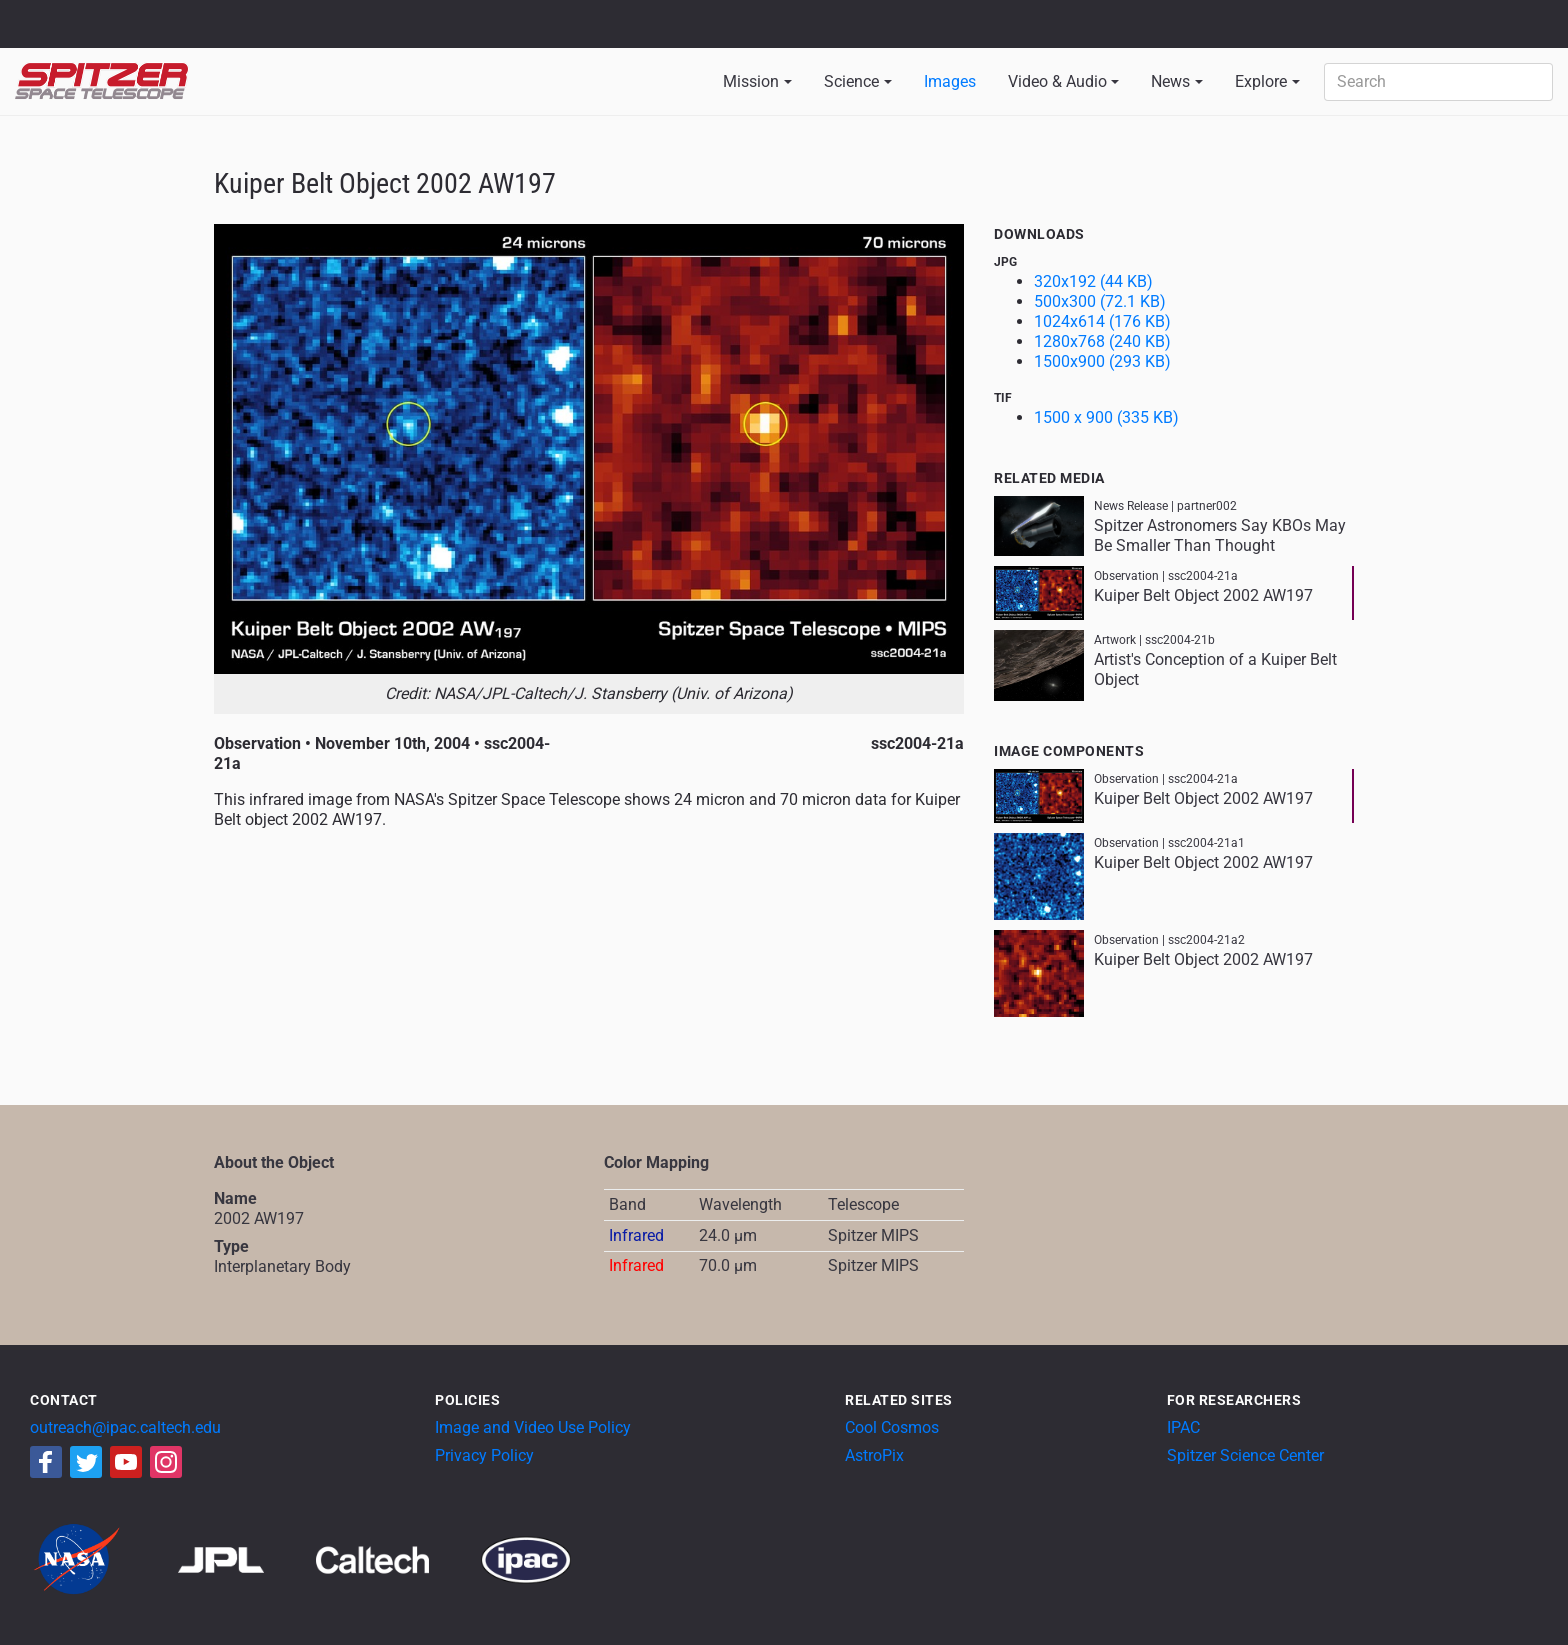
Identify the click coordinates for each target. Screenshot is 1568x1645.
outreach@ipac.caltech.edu (125, 1427)
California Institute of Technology (132, 33)
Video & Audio (1057, 81)
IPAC (1183, 1427)
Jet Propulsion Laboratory (132, 15)
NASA (38, 24)
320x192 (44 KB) (1093, 281)
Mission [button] (751, 81)
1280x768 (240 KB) (1102, 341)
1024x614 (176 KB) (1102, 321)
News (1170, 81)
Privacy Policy (484, 1455)
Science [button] (851, 81)
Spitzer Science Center (1245, 1455)
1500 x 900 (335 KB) (1106, 417)
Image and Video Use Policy (533, 1427)
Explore (1261, 81)
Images (950, 81)
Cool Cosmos (892, 1427)
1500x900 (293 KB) (1102, 361)
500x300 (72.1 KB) (1100, 301)
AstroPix (874, 1455)
